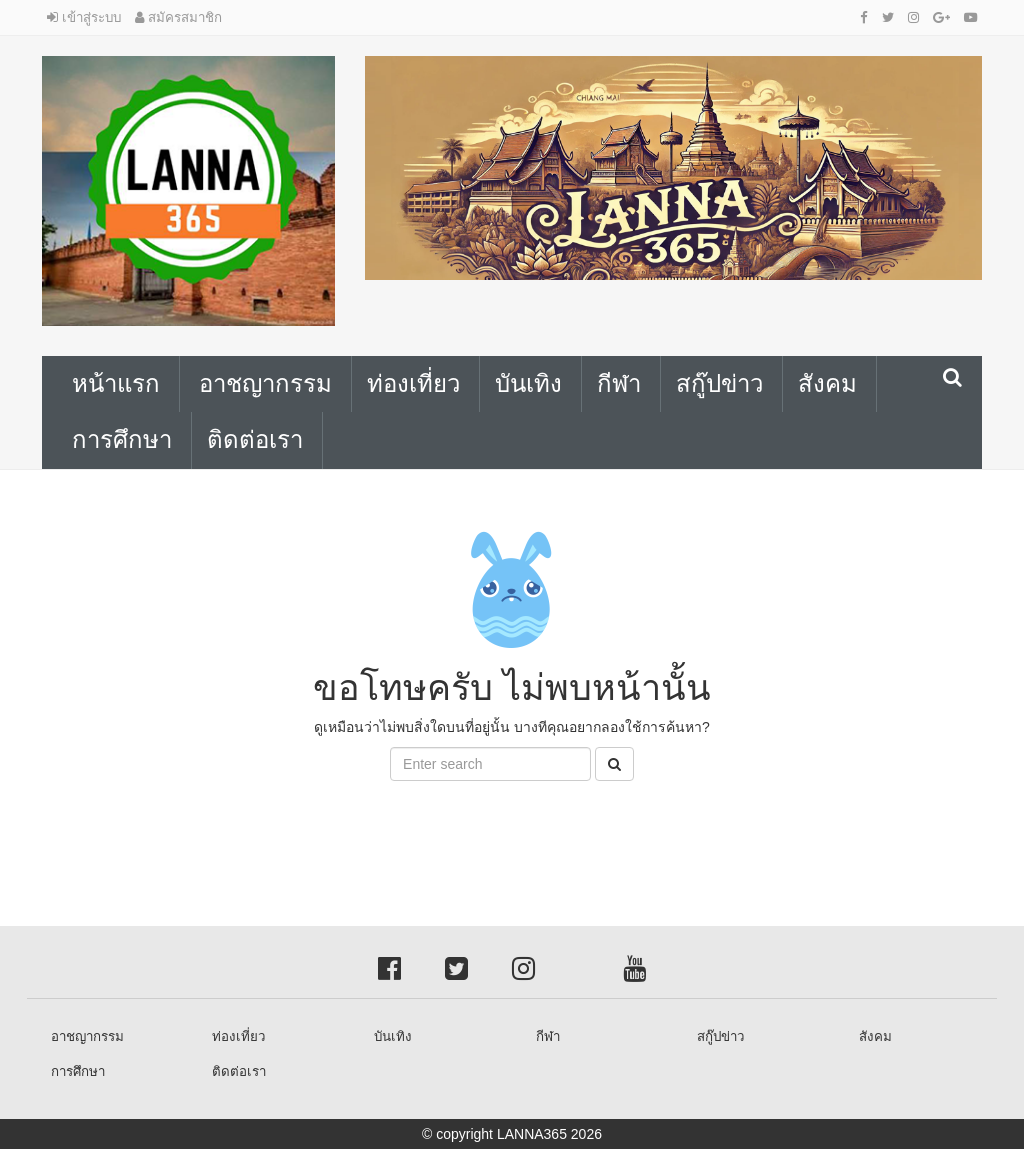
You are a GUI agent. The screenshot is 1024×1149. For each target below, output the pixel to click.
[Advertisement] (160, 826)
